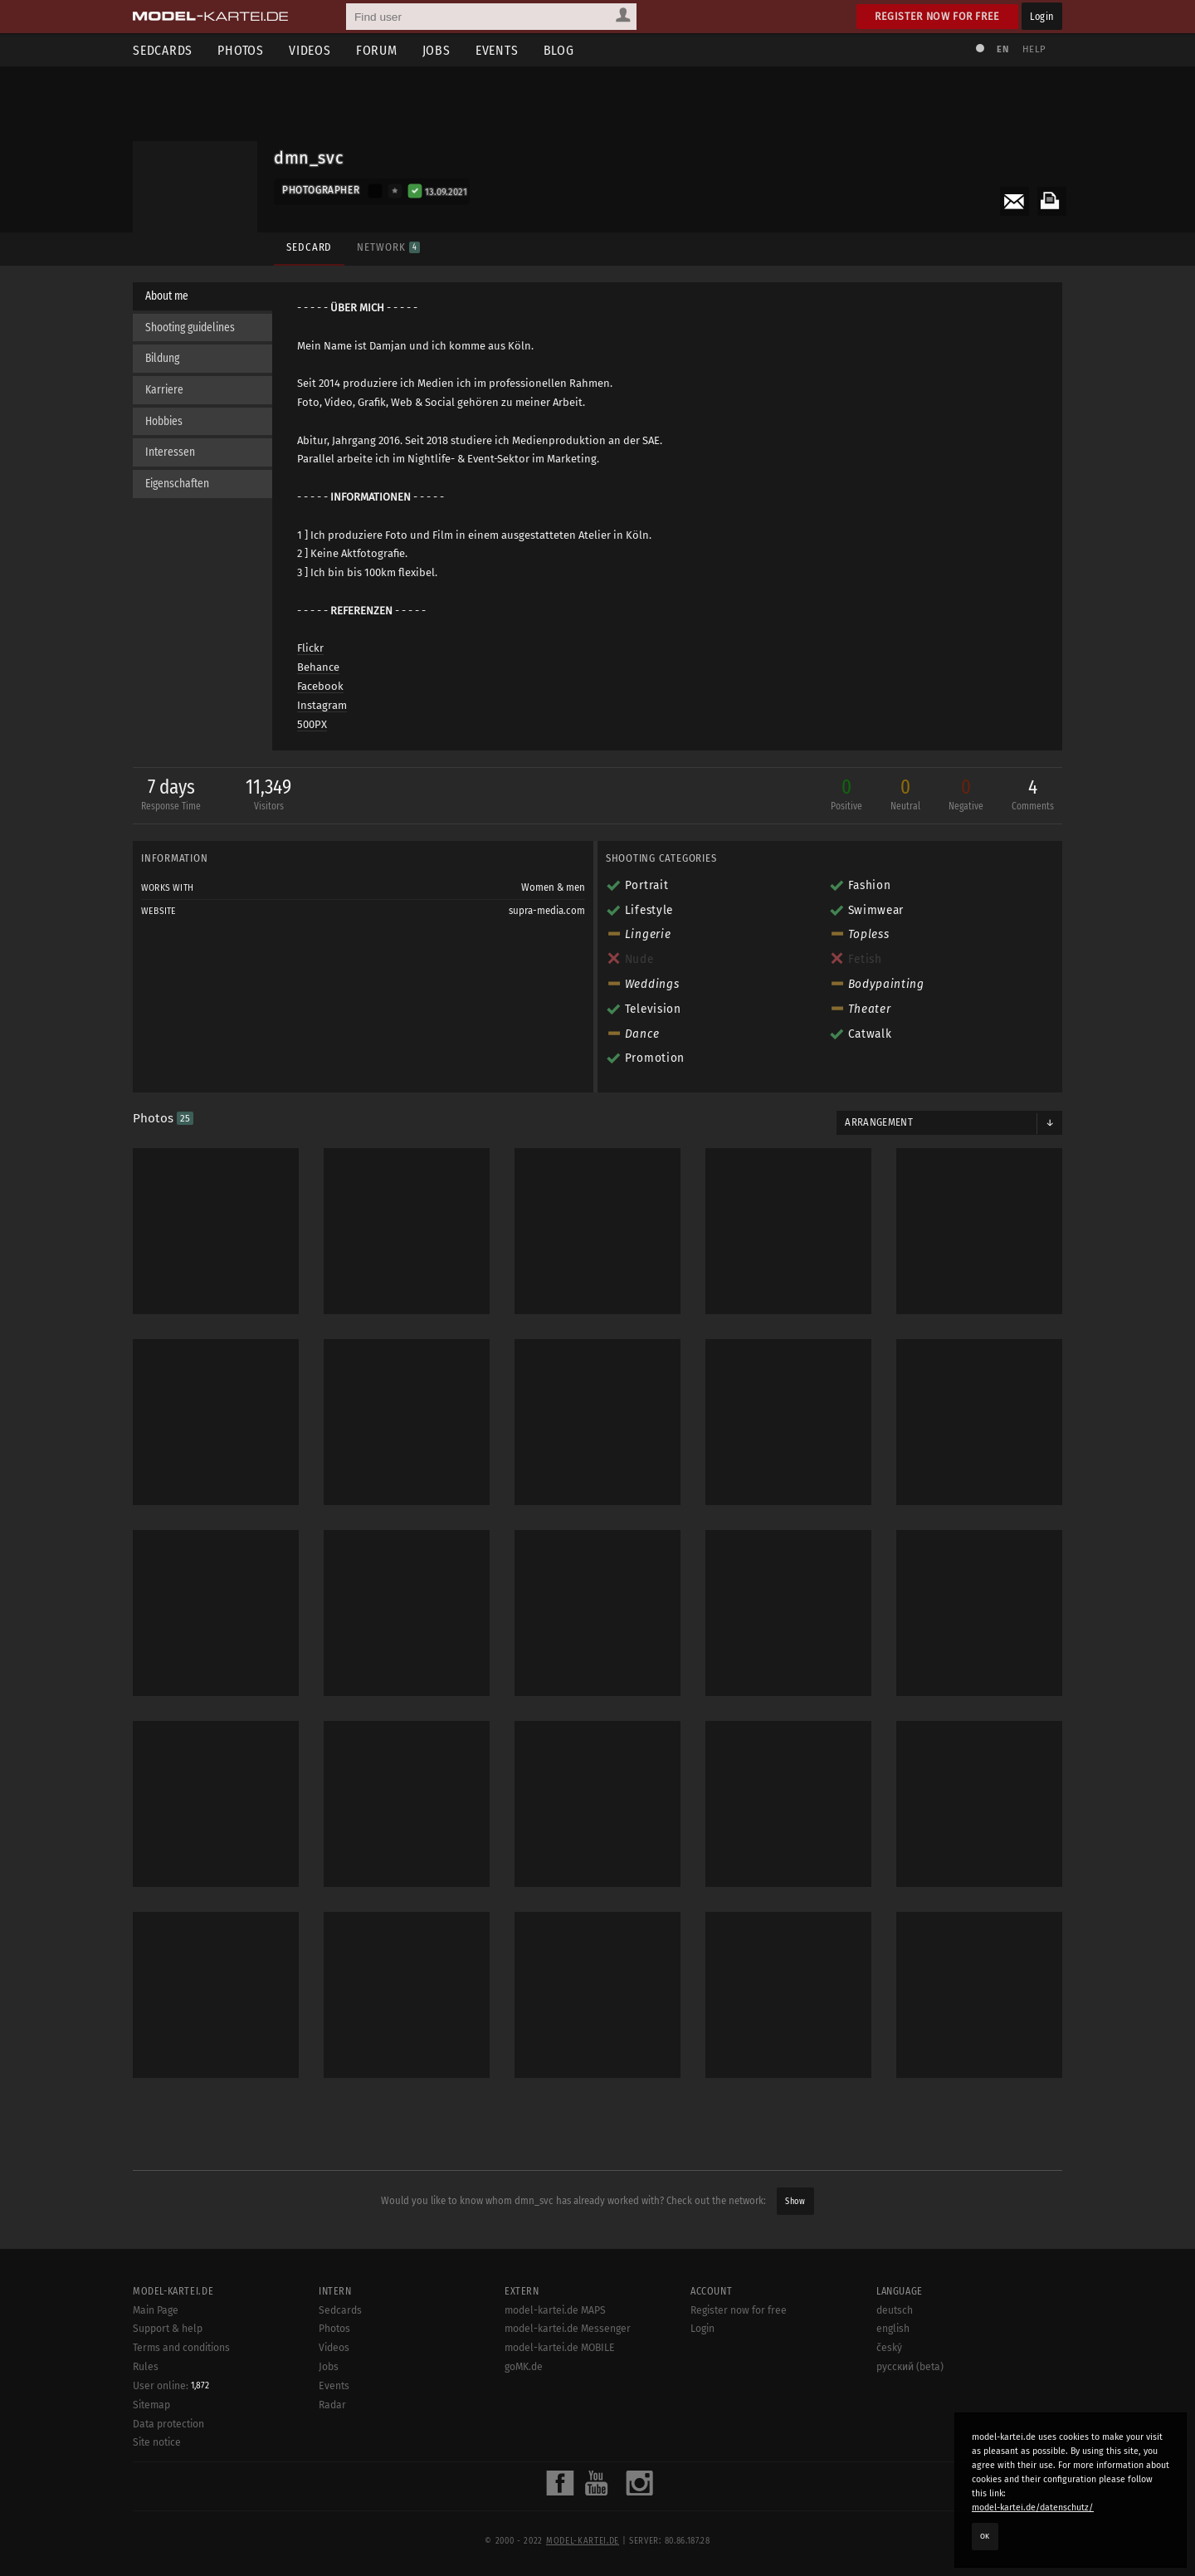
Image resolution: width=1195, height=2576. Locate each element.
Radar (332, 2483)
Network (388, 247)
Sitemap (151, 2484)
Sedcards (163, 50)
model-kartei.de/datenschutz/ (1033, 2507)
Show (795, 2201)
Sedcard (309, 247)
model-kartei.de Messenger (568, 2407)
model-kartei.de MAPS (555, 2388)
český (889, 2426)
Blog (559, 50)
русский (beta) (910, 2445)
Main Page (155, 2388)
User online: (171, 2464)
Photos (240, 50)
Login (1042, 16)
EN (1002, 49)
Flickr (310, 648)
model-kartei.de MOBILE (560, 2426)
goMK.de (524, 2445)
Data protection (168, 2502)
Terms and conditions (181, 2426)
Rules (146, 2445)
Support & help (167, 2407)
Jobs (436, 50)
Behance (318, 667)
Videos (310, 50)
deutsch (894, 2388)
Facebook (320, 686)
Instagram (322, 705)
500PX (312, 724)
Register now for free (937, 16)
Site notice (157, 2521)
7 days (171, 795)
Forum (377, 50)
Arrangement (879, 1122)
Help (1034, 49)
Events (497, 50)
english (893, 2407)
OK (985, 2536)
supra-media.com (547, 911)
